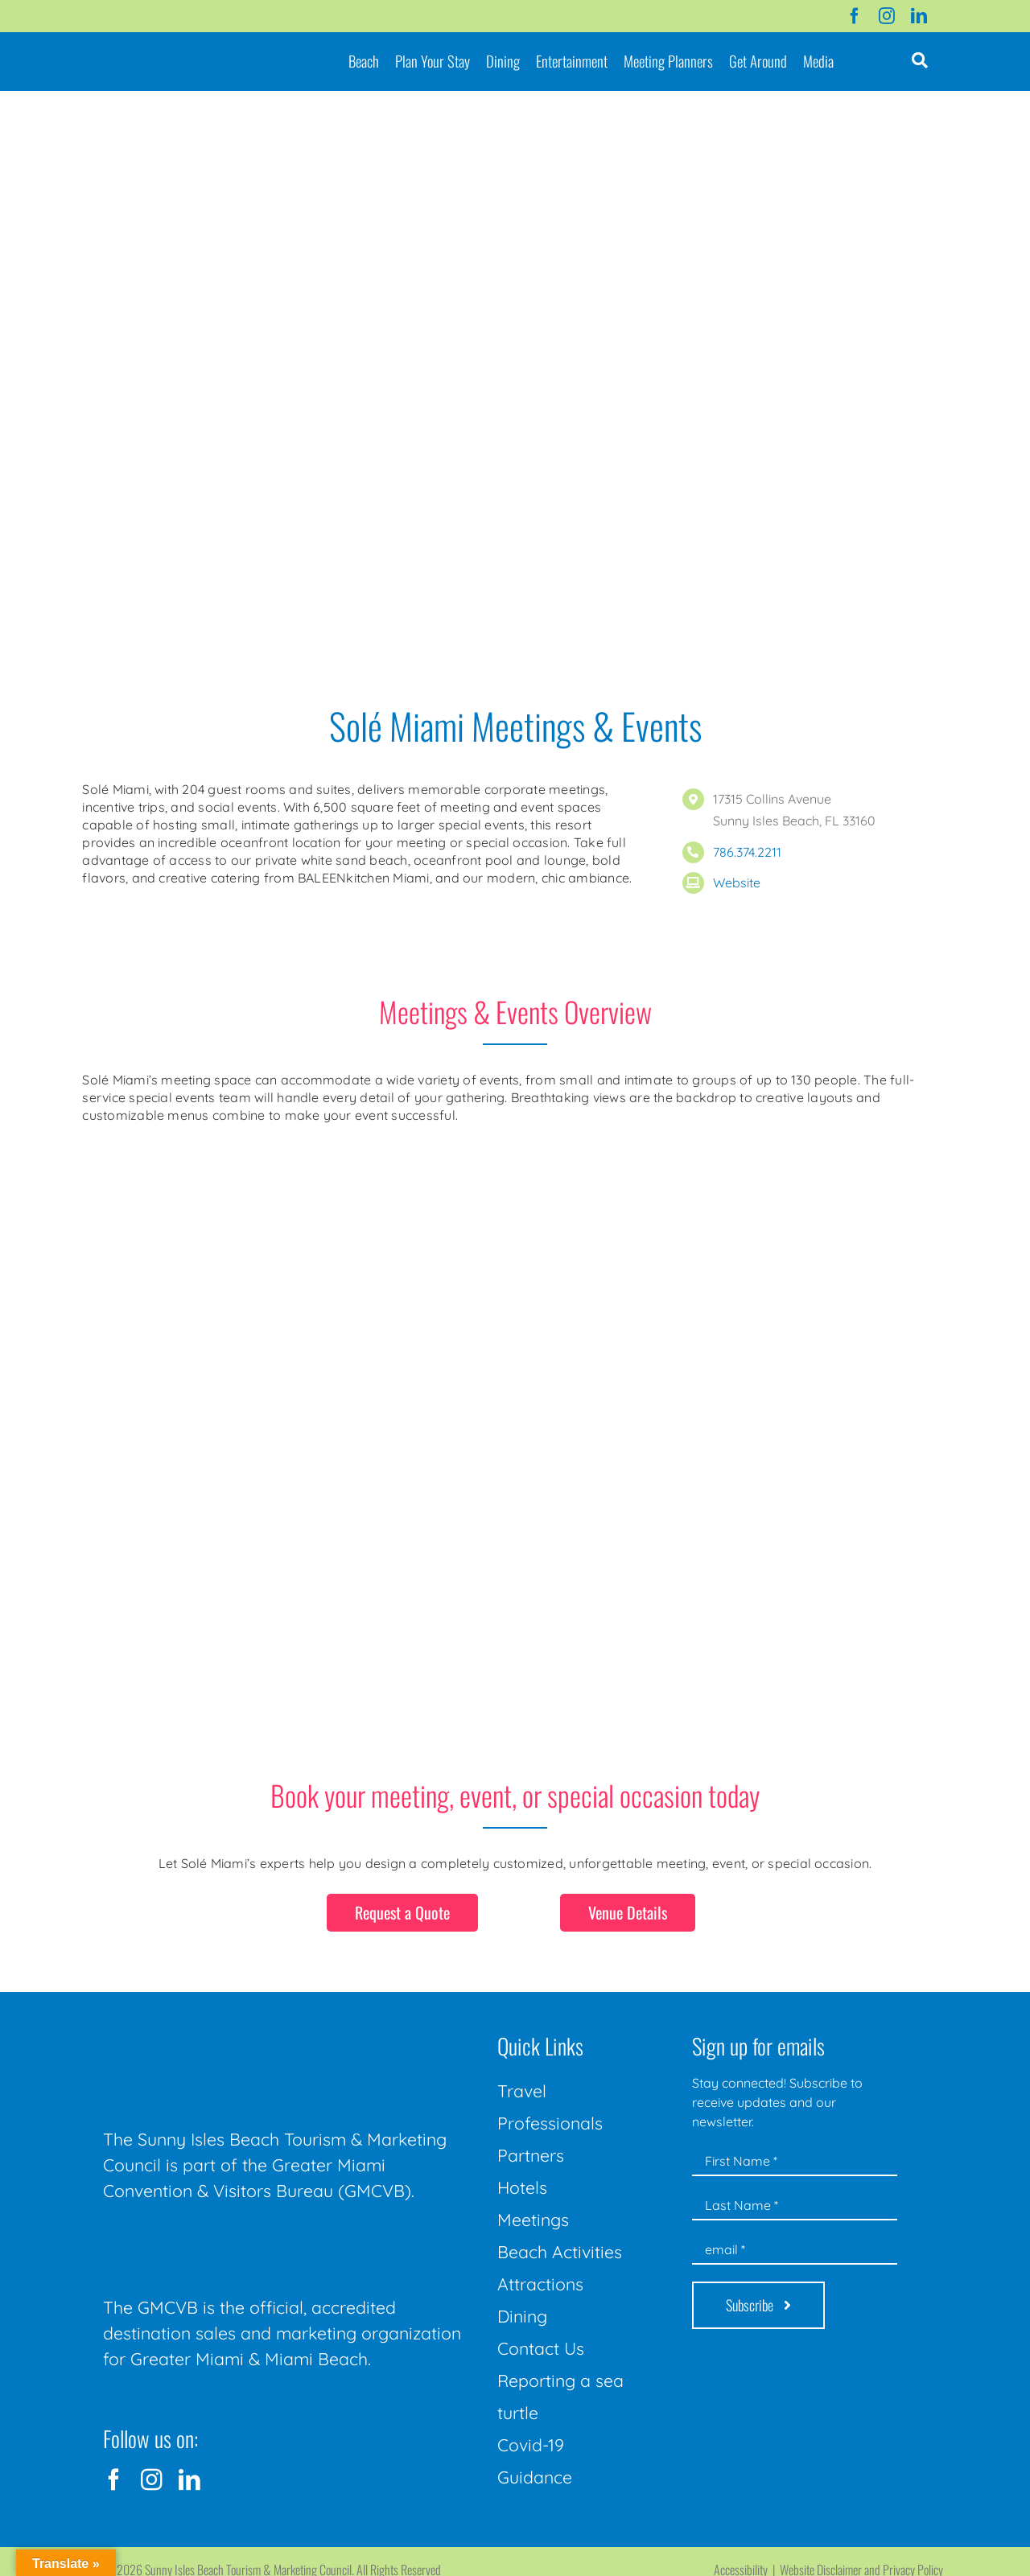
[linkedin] (919, 16)
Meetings (533, 2219)
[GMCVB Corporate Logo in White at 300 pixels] (223, 2240)
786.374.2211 (747, 852)
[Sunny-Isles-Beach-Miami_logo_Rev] (223, 2031)
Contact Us (540, 2348)
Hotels (522, 2187)
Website (736, 882)
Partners (530, 2155)
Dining (522, 2316)
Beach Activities (559, 2251)
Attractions (540, 2284)
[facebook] (855, 16)
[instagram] (887, 16)
